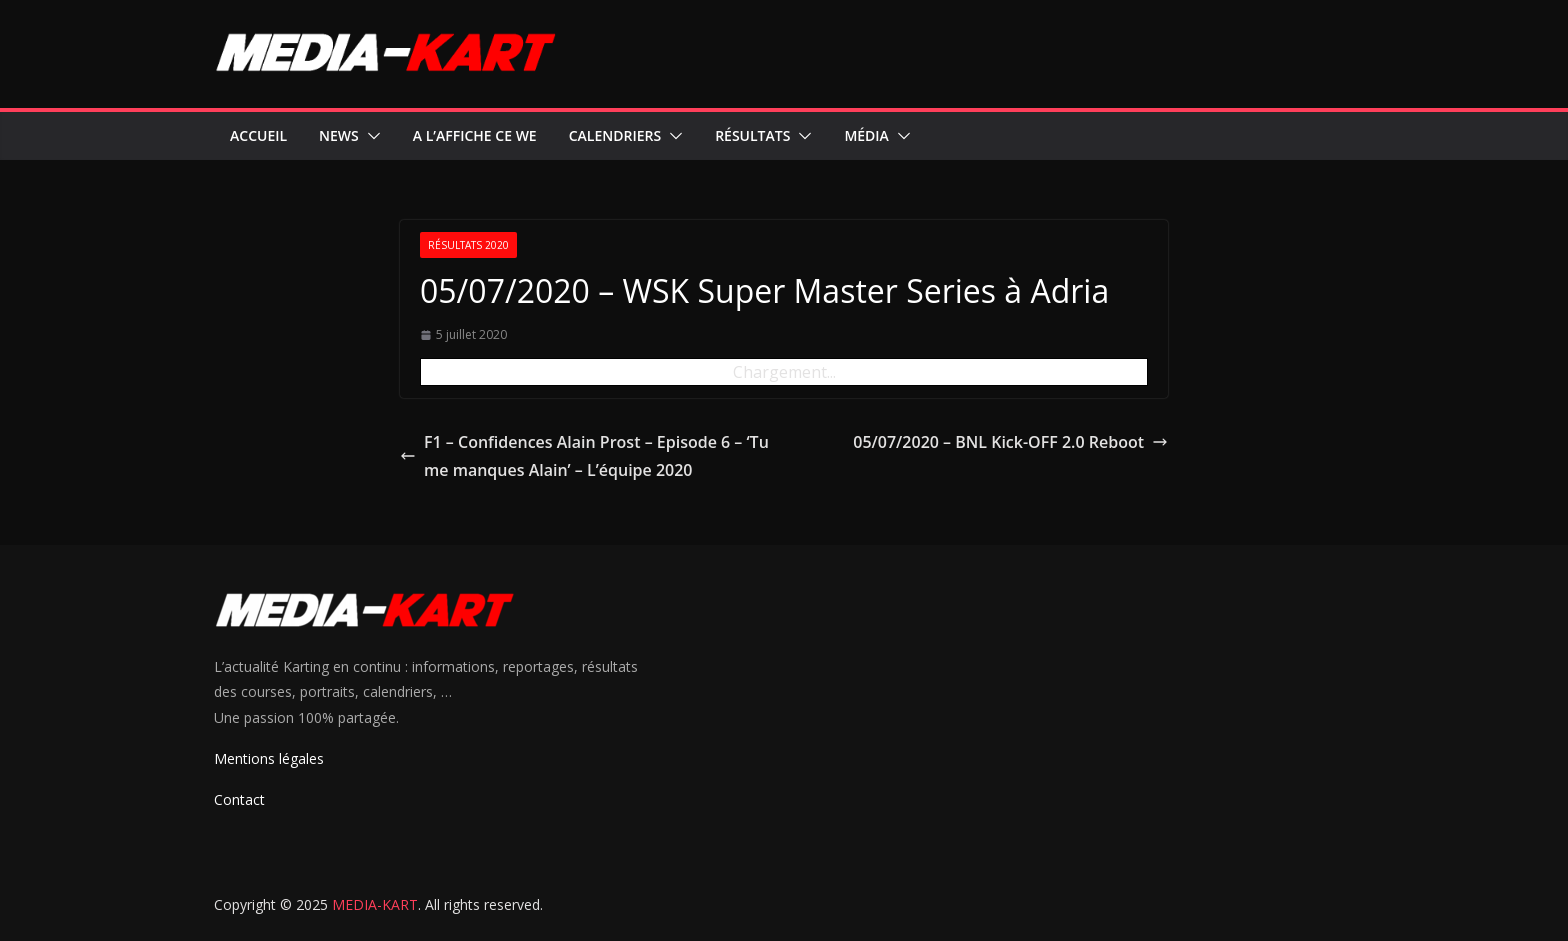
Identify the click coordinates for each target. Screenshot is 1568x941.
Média (866, 135)
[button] (370, 136)
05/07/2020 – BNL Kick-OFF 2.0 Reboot (1010, 442)
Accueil (258, 135)
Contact (239, 799)
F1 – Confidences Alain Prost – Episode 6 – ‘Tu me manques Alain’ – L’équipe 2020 (584, 456)
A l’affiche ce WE (475, 135)
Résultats (752, 135)
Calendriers (615, 135)
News (339, 135)
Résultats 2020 (468, 245)
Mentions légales (269, 758)
